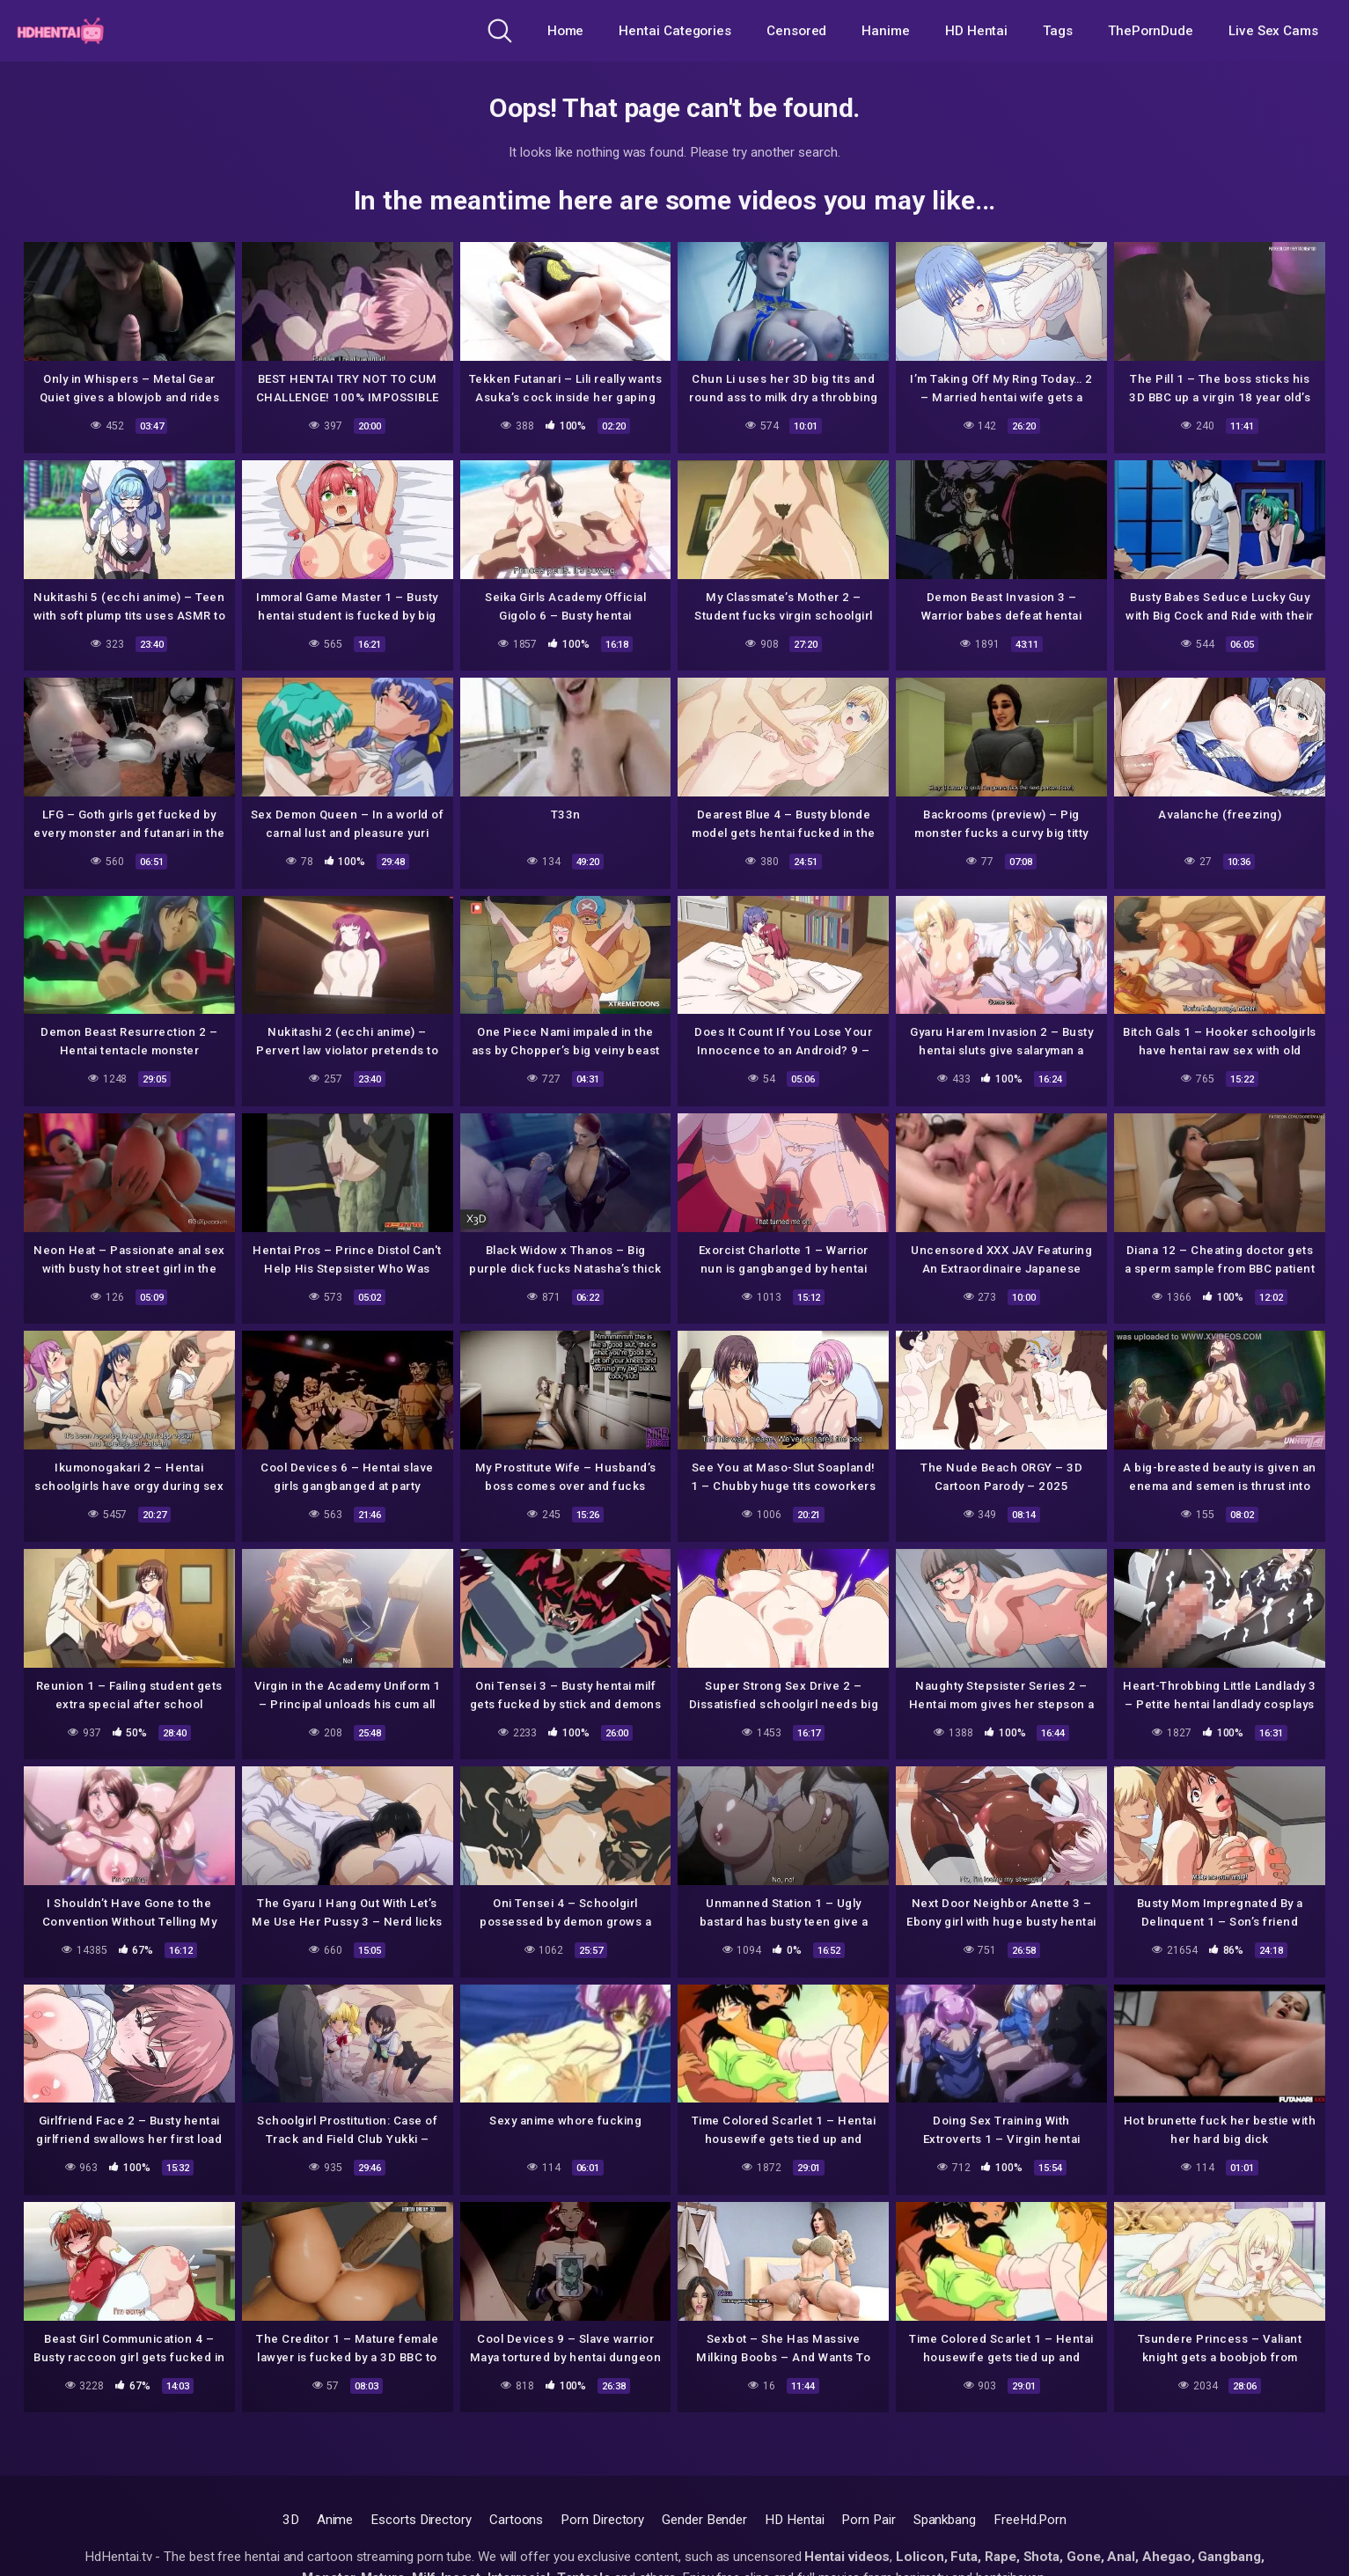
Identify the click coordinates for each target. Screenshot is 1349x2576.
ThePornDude (1150, 31)
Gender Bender (704, 2520)
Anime (335, 2520)
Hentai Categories (675, 31)
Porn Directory (602, 2520)
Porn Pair (868, 2520)
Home (565, 31)
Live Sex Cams (1273, 31)
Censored (796, 31)
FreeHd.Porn (1030, 2520)
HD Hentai (976, 31)
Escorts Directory (421, 2520)
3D (290, 2520)
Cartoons (516, 2520)
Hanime (885, 31)
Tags (1058, 31)
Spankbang (944, 2520)
